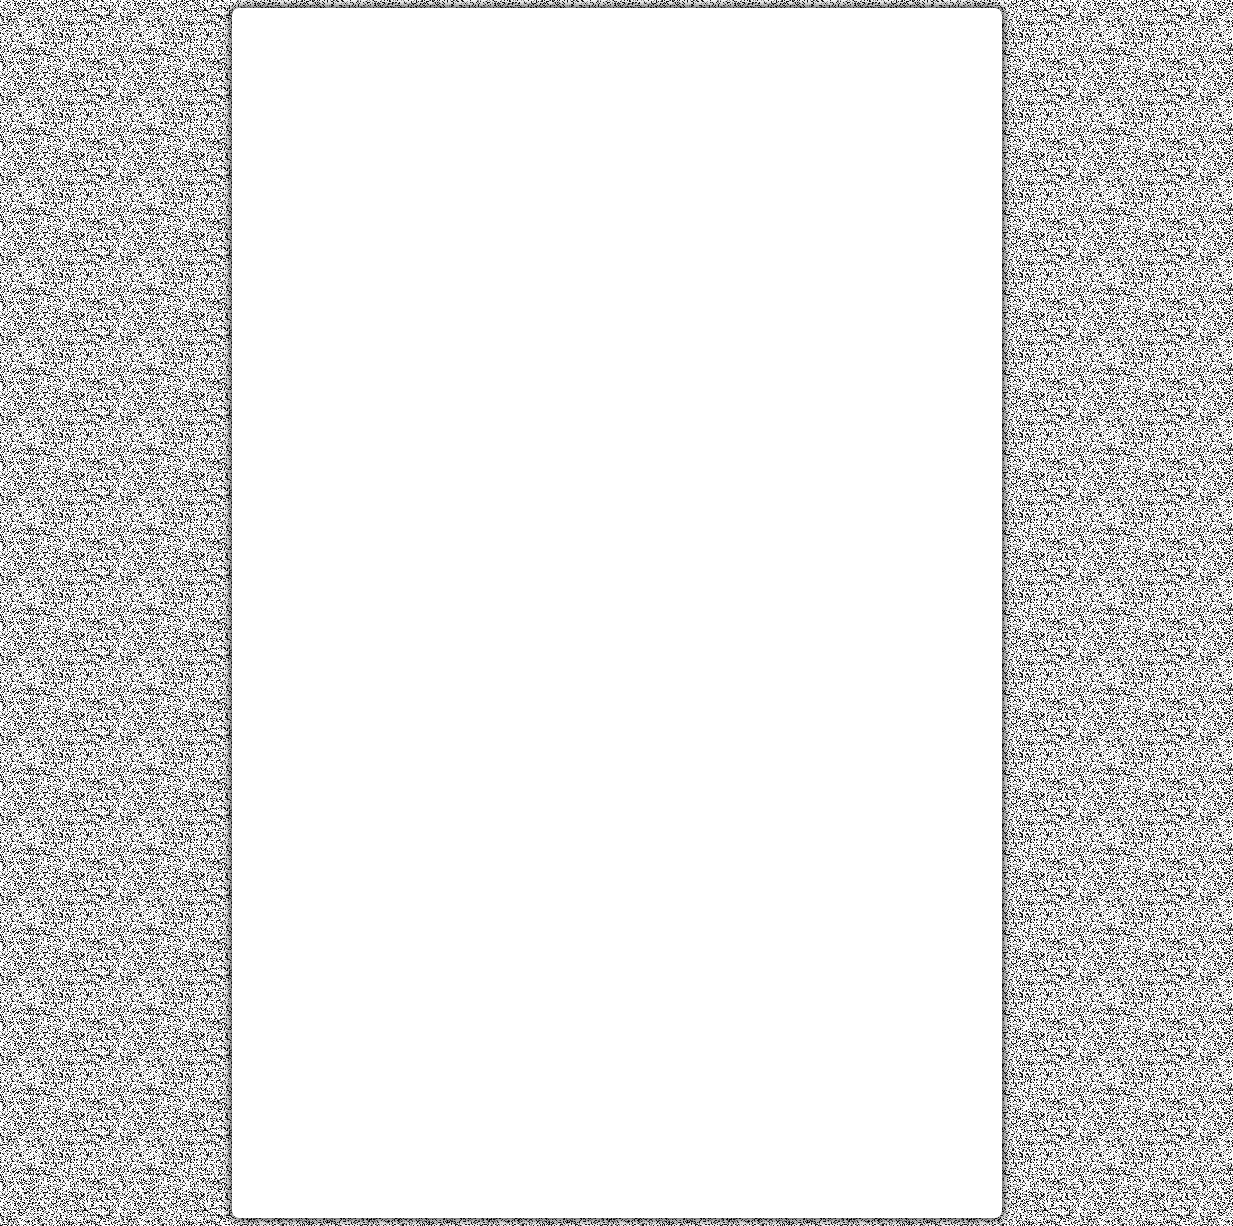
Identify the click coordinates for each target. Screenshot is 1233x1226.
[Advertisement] (617, 163)
